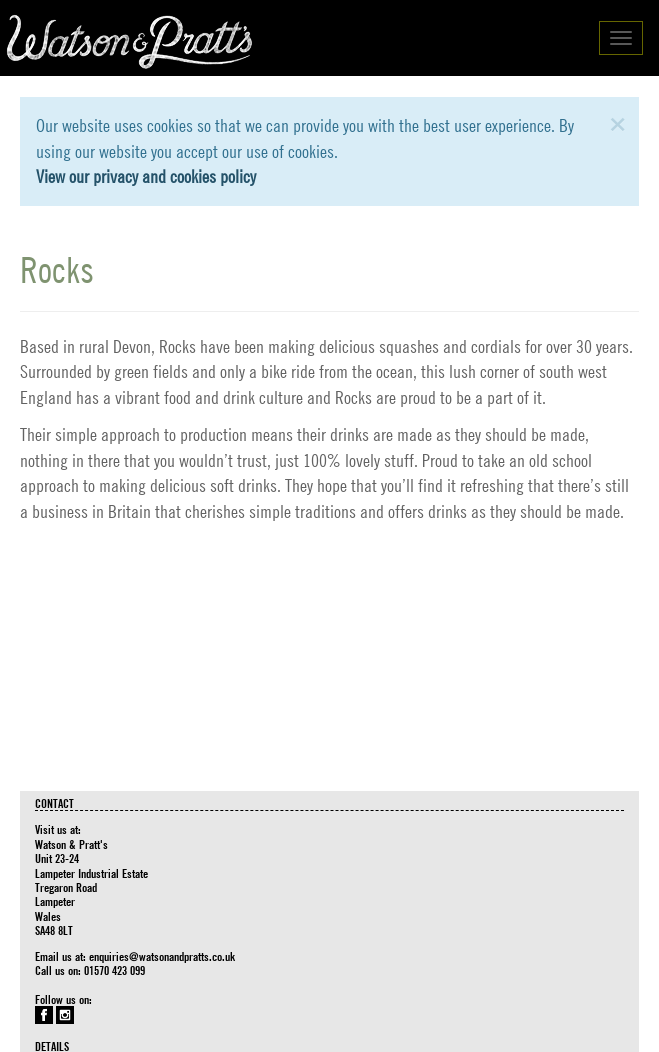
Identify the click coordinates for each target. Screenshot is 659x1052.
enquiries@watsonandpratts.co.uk (162, 956)
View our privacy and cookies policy (146, 176)
